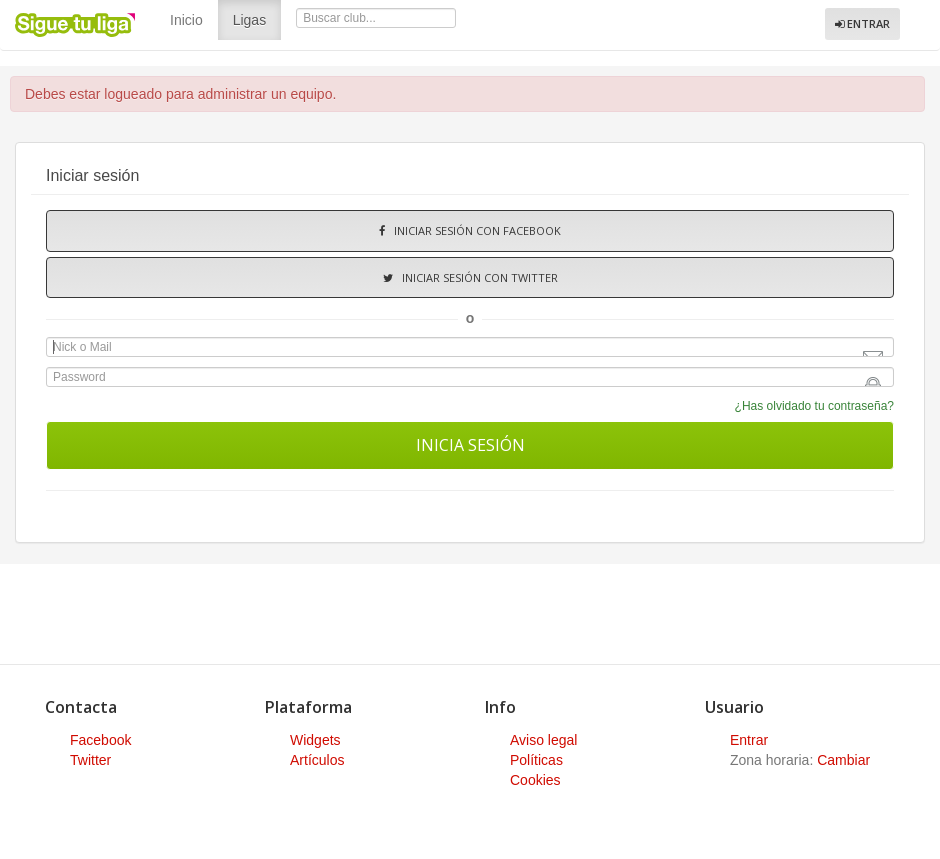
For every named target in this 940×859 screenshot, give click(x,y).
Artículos (317, 760)
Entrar (862, 23)
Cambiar (843, 760)
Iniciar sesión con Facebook (470, 230)
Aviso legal (543, 740)
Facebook (100, 740)
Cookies (535, 780)
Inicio (186, 20)
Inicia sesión (470, 445)
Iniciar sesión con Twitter (470, 277)
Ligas (257, 18)
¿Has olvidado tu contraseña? (814, 406)
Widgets (315, 740)
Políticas (536, 760)
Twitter (90, 760)
